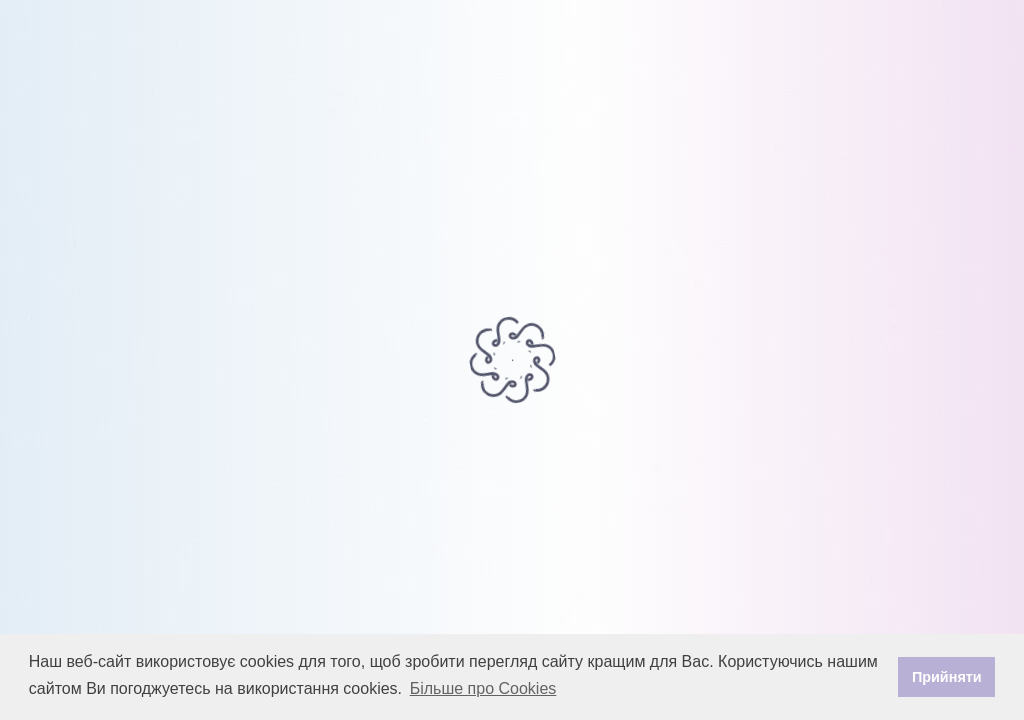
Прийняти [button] (947, 677)
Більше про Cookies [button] (483, 688)
